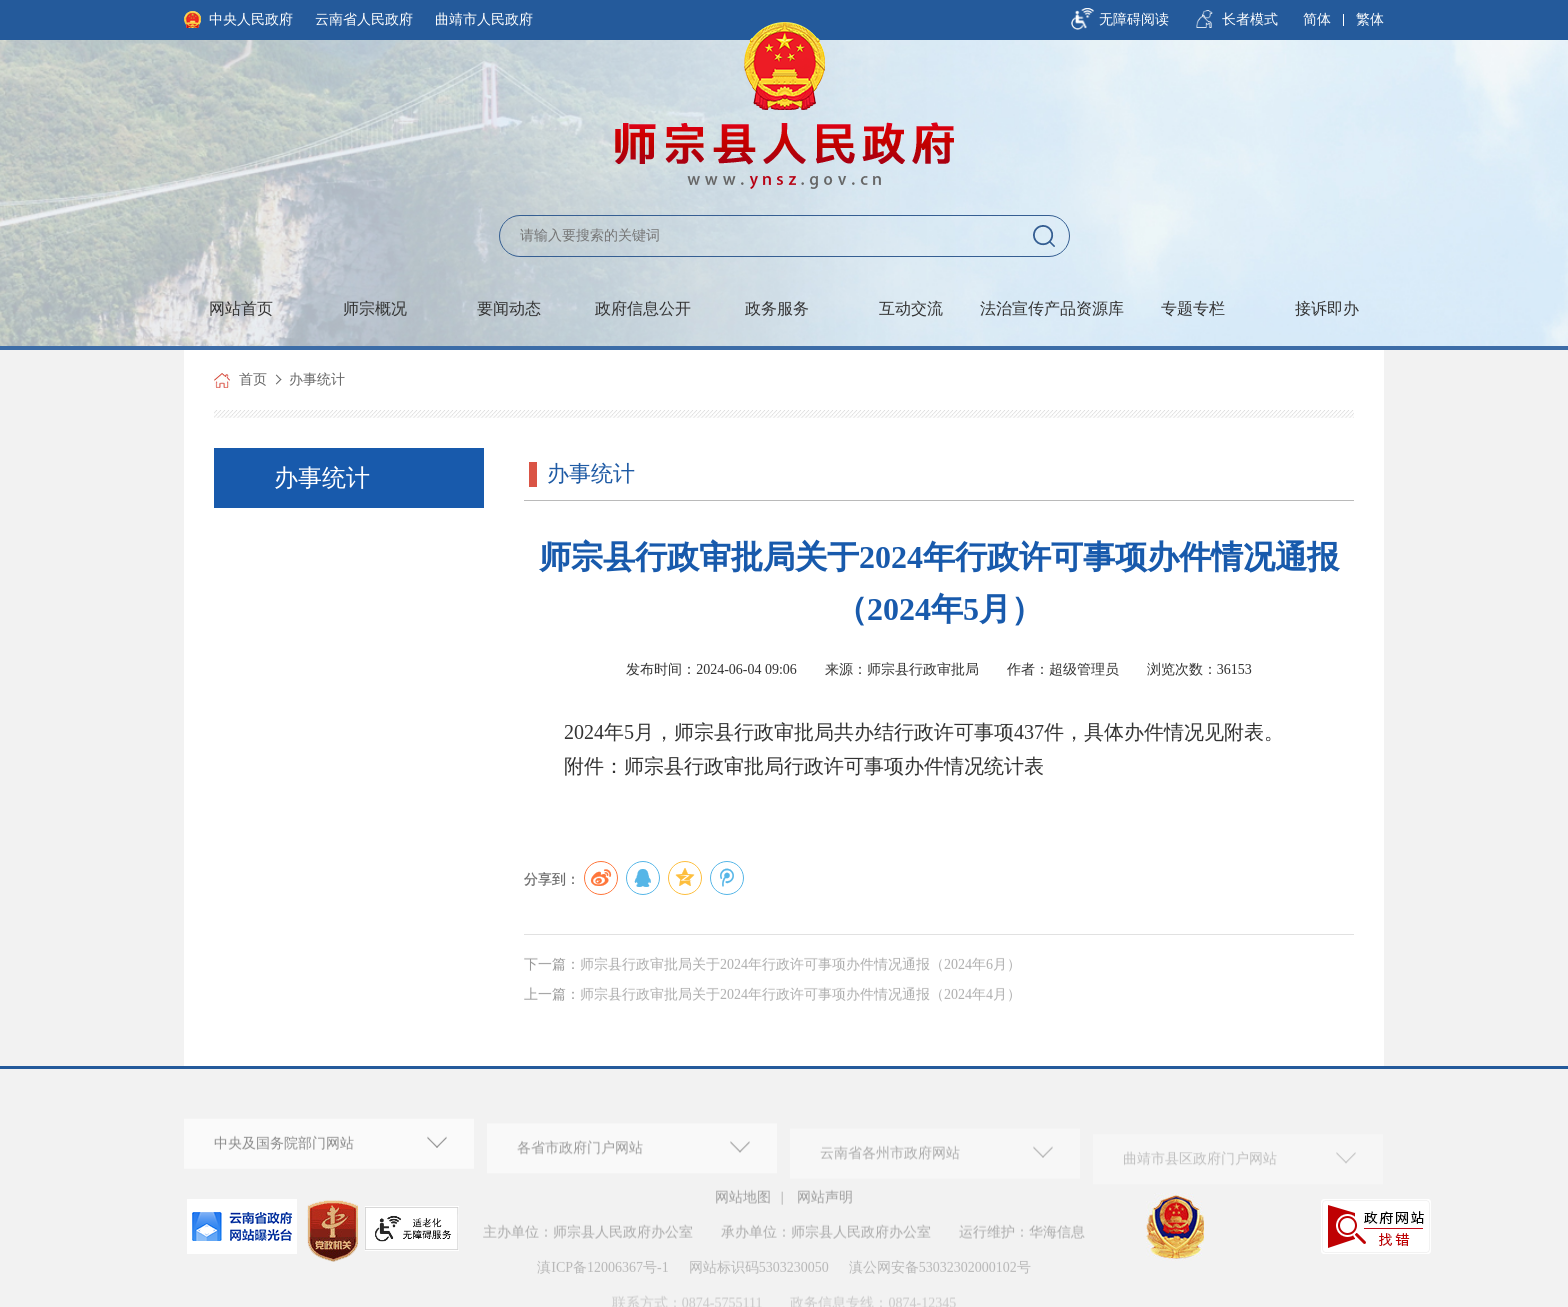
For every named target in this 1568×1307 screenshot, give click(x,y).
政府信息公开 (643, 308)
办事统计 (317, 379)
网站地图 (743, 1204)
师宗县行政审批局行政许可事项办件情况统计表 (834, 766)
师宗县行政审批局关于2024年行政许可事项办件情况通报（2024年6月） (800, 982)
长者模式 (1250, 19)
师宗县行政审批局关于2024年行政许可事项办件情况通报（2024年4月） (800, 1012)
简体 (1317, 19)
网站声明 (825, 1204)
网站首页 (241, 308)
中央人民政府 (251, 19)
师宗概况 (375, 308)
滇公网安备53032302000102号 (940, 1275)
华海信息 (1057, 1240)
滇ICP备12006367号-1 (602, 1275)
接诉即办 (1327, 308)
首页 (253, 379)
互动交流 (911, 308)
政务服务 (777, 308)
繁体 (1370, 19)
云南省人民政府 (364, 19)
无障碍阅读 (1134, 19)
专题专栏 (1193, 308)
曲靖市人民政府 (484, 19)
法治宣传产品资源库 (1052, 308)
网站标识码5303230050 (759, 1275)
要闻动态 (509, 308)
